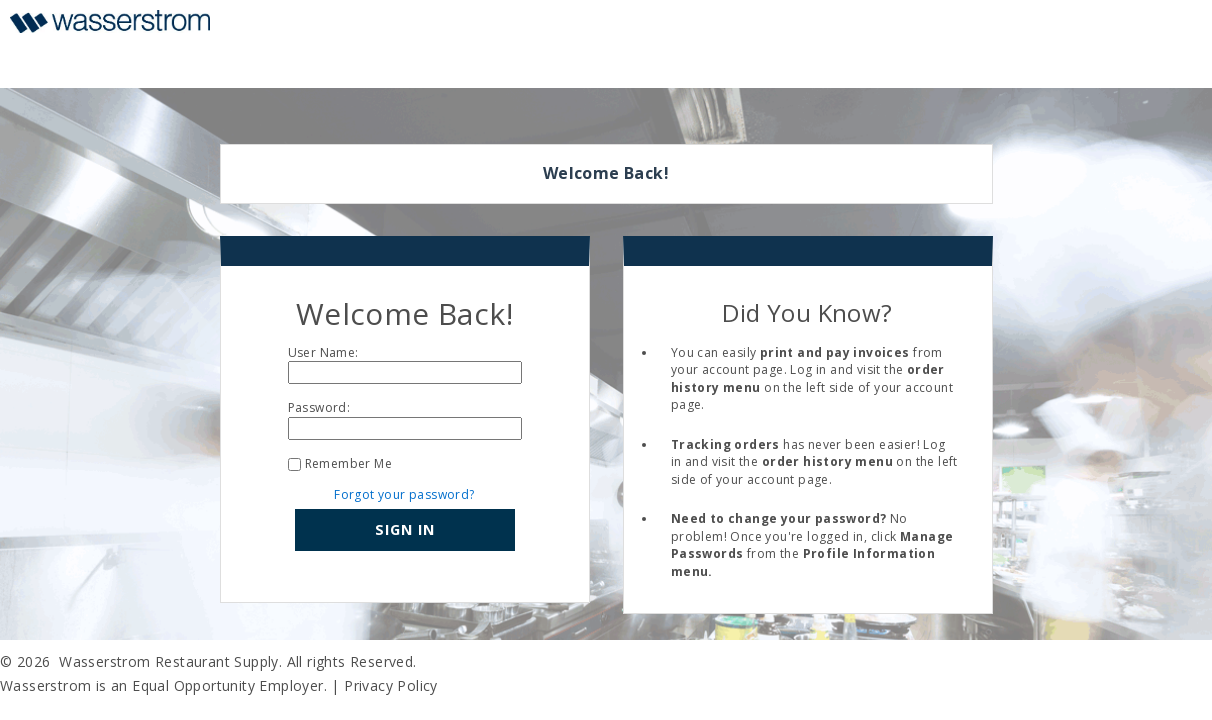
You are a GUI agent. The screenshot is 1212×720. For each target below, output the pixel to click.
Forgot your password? (404, 494)
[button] (405, 530)
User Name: (323, 352)
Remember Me (348, 463)
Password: (319, 407)
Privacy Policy (391, 685)
